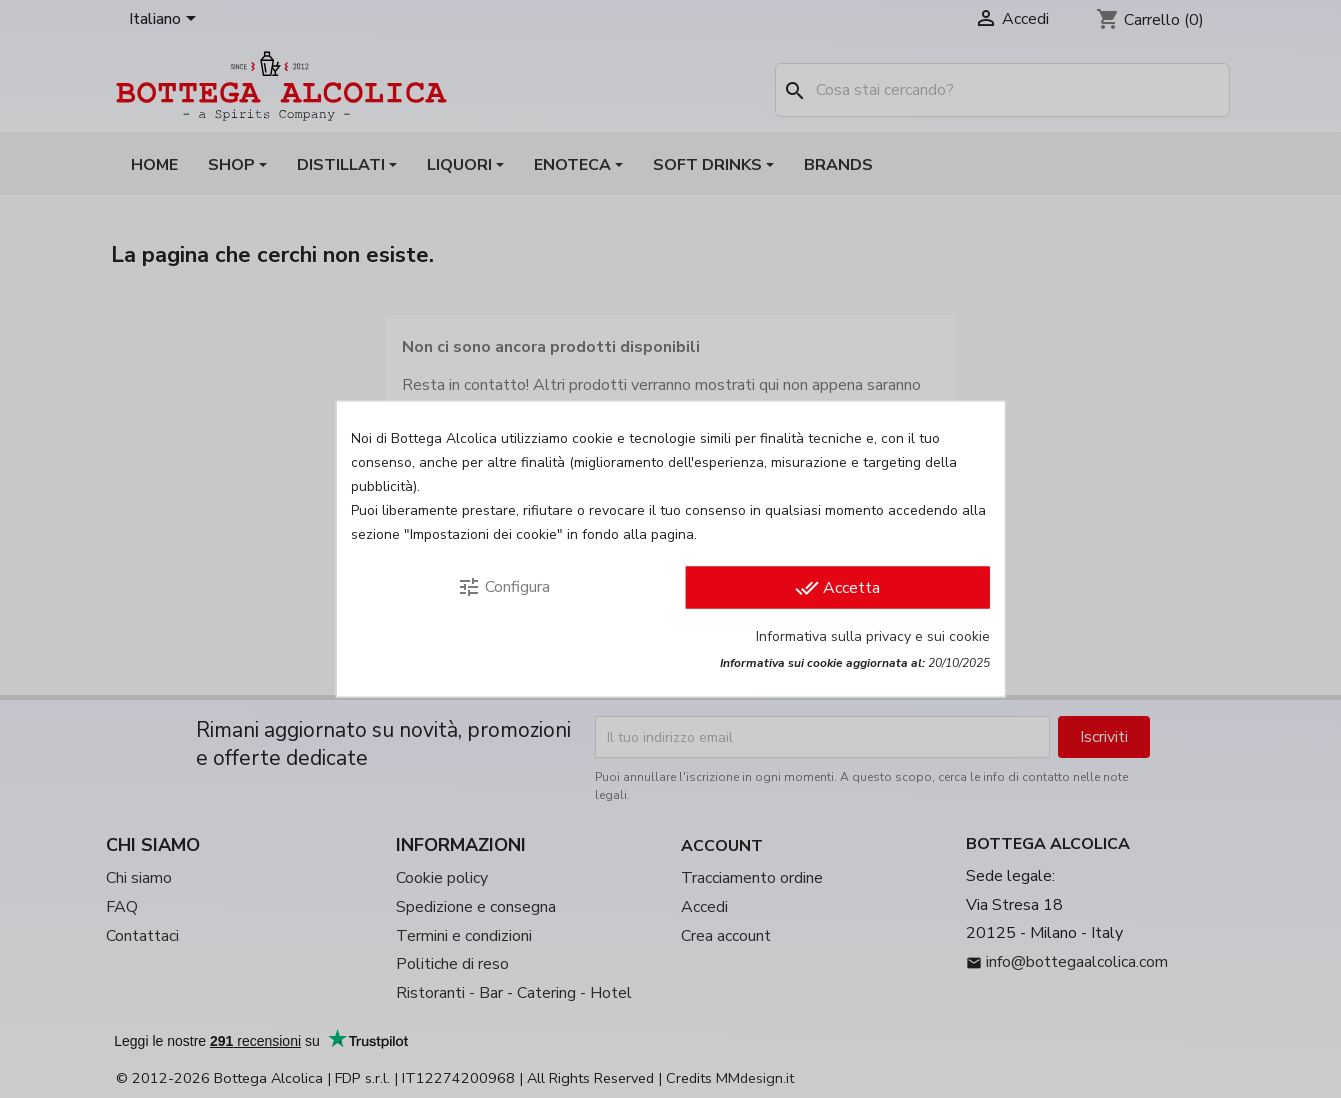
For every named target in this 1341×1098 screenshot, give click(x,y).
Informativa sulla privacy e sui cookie (873, 636)
